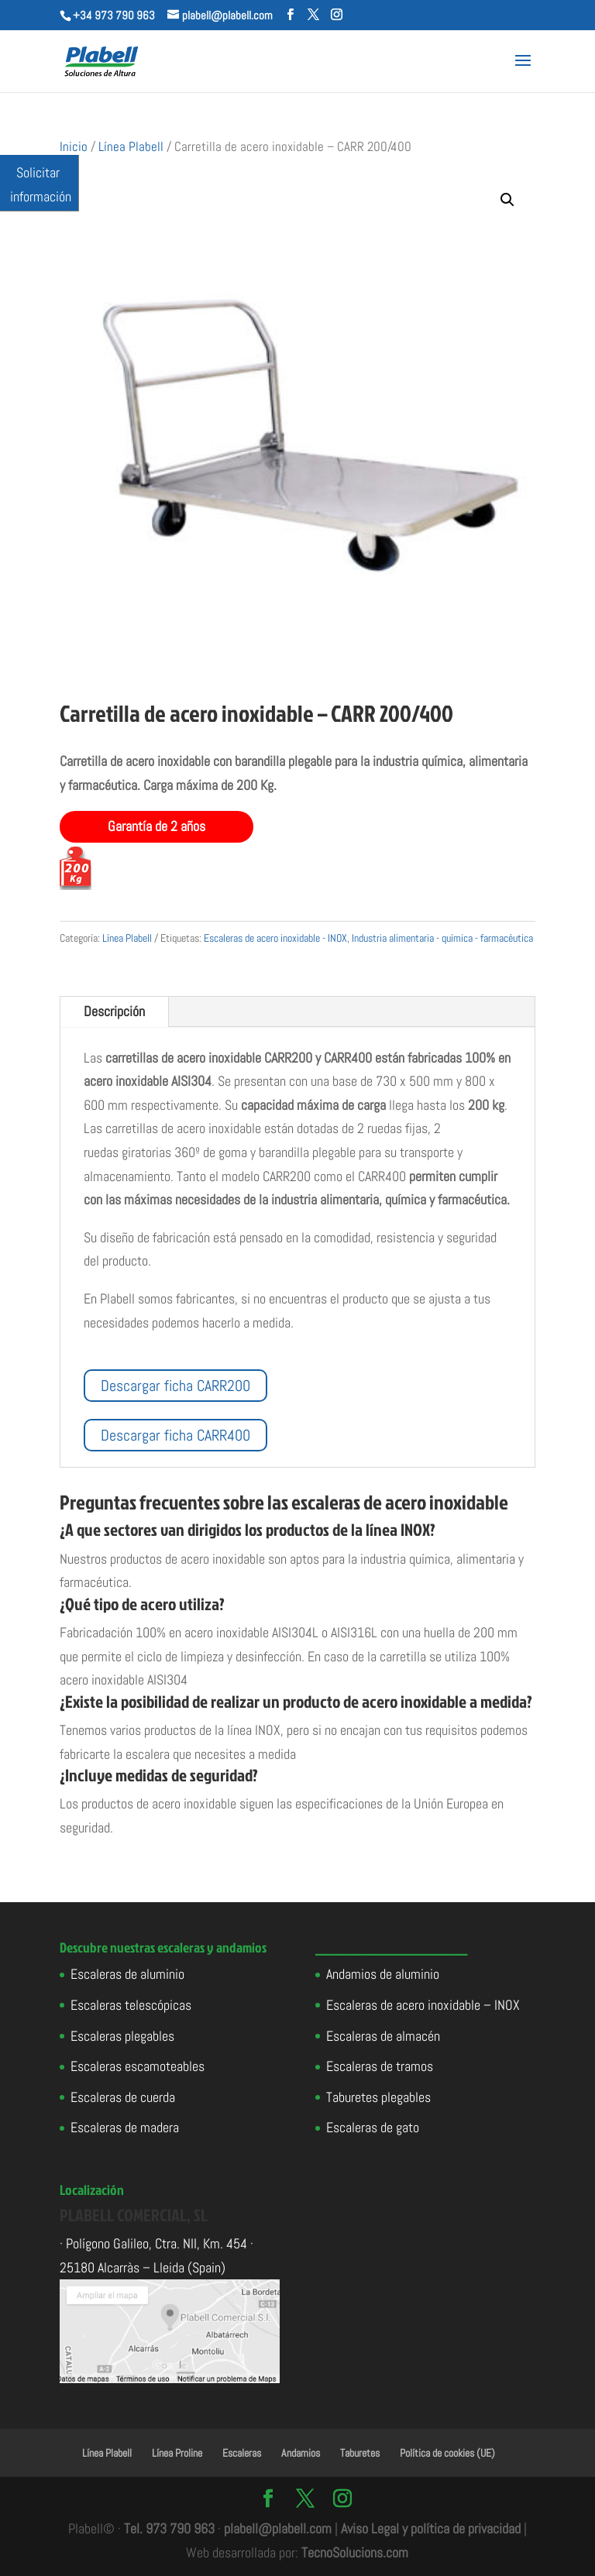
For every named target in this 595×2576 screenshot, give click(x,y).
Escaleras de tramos (379, 2066)
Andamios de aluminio (382, 1974)
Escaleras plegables (122, 2036)
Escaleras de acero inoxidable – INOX (423, 2005)
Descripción (114, 1011)
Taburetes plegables (378, 2097)
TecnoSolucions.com (354, 2552)
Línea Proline (177, 2453)
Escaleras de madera (125, 2127)
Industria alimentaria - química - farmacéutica (442, 938)
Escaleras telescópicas (131, 2005)
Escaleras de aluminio (127, 1974)
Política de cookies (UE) (447, 2453)
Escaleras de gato (372, 2127)
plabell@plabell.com (278, 2528)
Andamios (300, 2453)
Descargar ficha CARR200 (175, 1386)
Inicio (74, 147)
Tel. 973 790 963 (169, 2528)
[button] (507, 200)
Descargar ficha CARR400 (175, 1435)
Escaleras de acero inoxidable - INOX (275, 938)
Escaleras (241, 2453)
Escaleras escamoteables (138, 2066)
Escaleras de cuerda (123, 2097)
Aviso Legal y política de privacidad (431, 2528)
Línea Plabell (130, 147)
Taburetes (360, 2453)
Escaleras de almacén (383, 2036)
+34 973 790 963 (114, 15)
